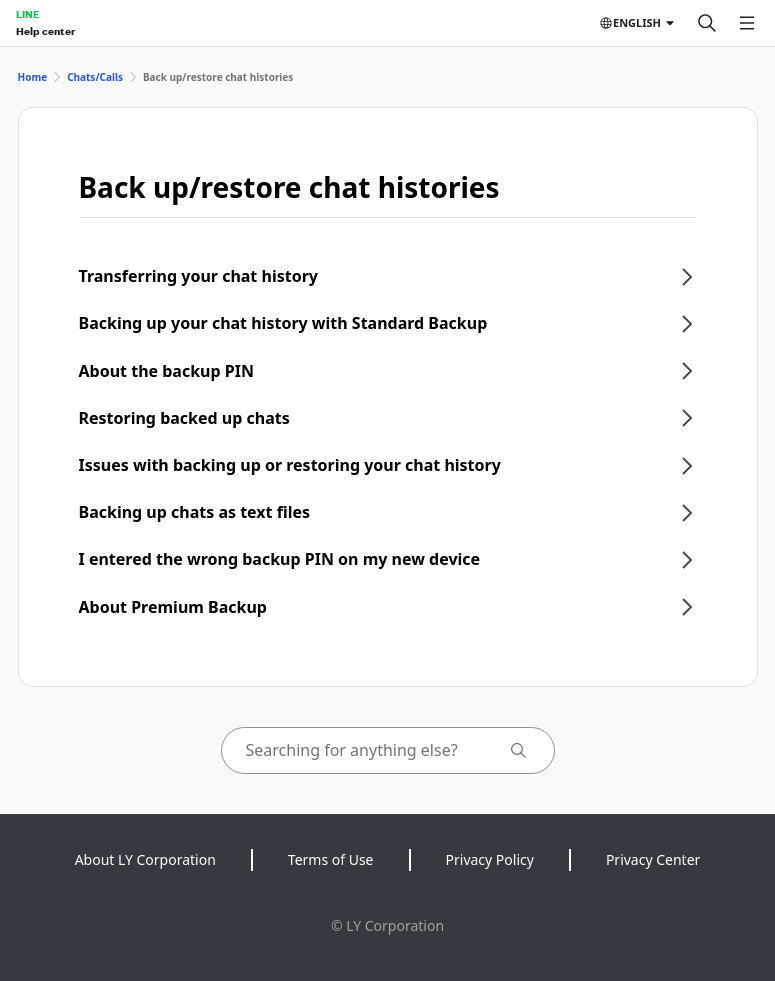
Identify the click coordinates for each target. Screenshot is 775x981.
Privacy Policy (490, 859)
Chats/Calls (95, 77)
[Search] (707, 23)
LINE (27, 14)
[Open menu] (747, 23)
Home (33, 77)
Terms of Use (331, 859)
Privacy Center (653, 859)
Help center (45, 31)
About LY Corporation (145, 859)
